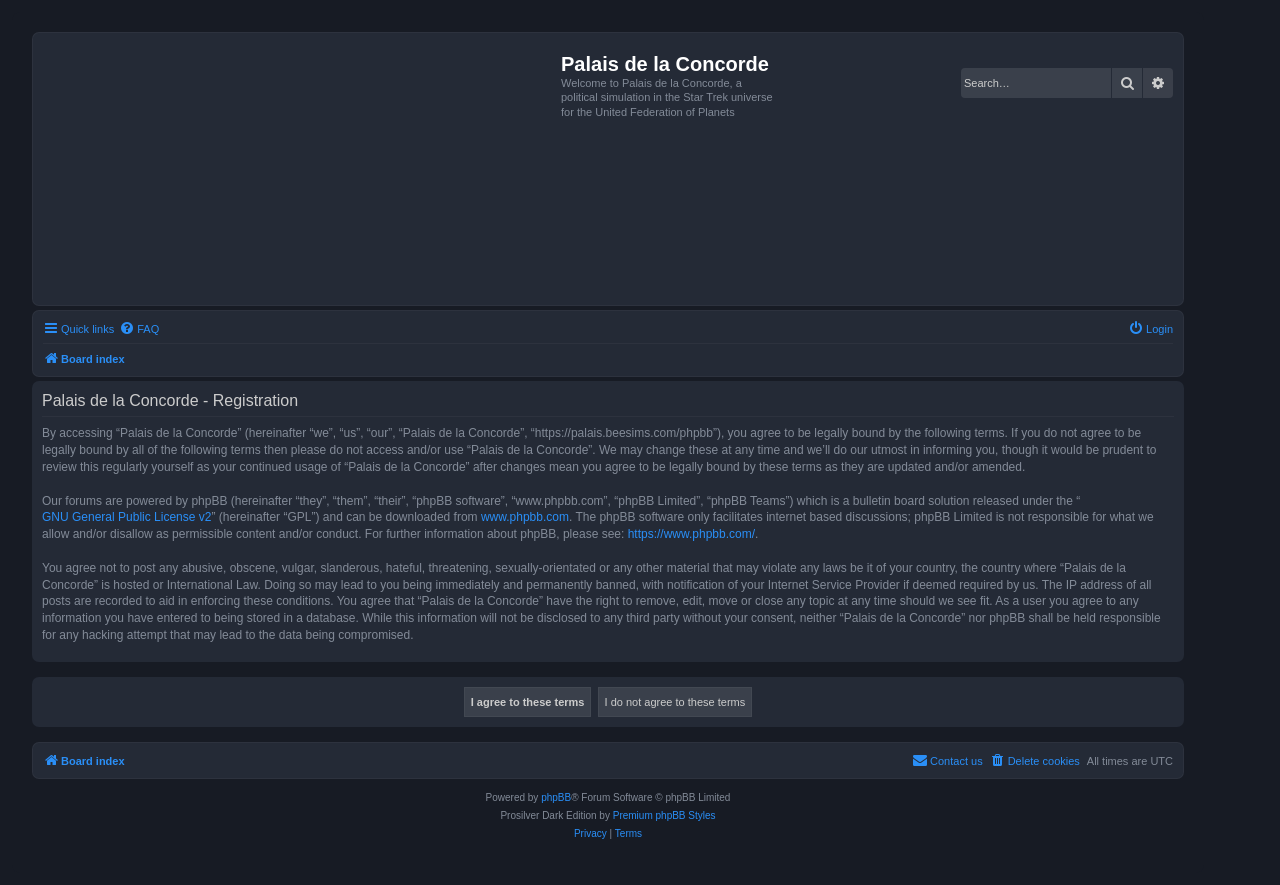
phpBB (556, 797)
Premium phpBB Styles (664, 815)
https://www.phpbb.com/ (691, 534)
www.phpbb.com (525, 517)
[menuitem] (139, 329)
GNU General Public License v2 (126, 517)
